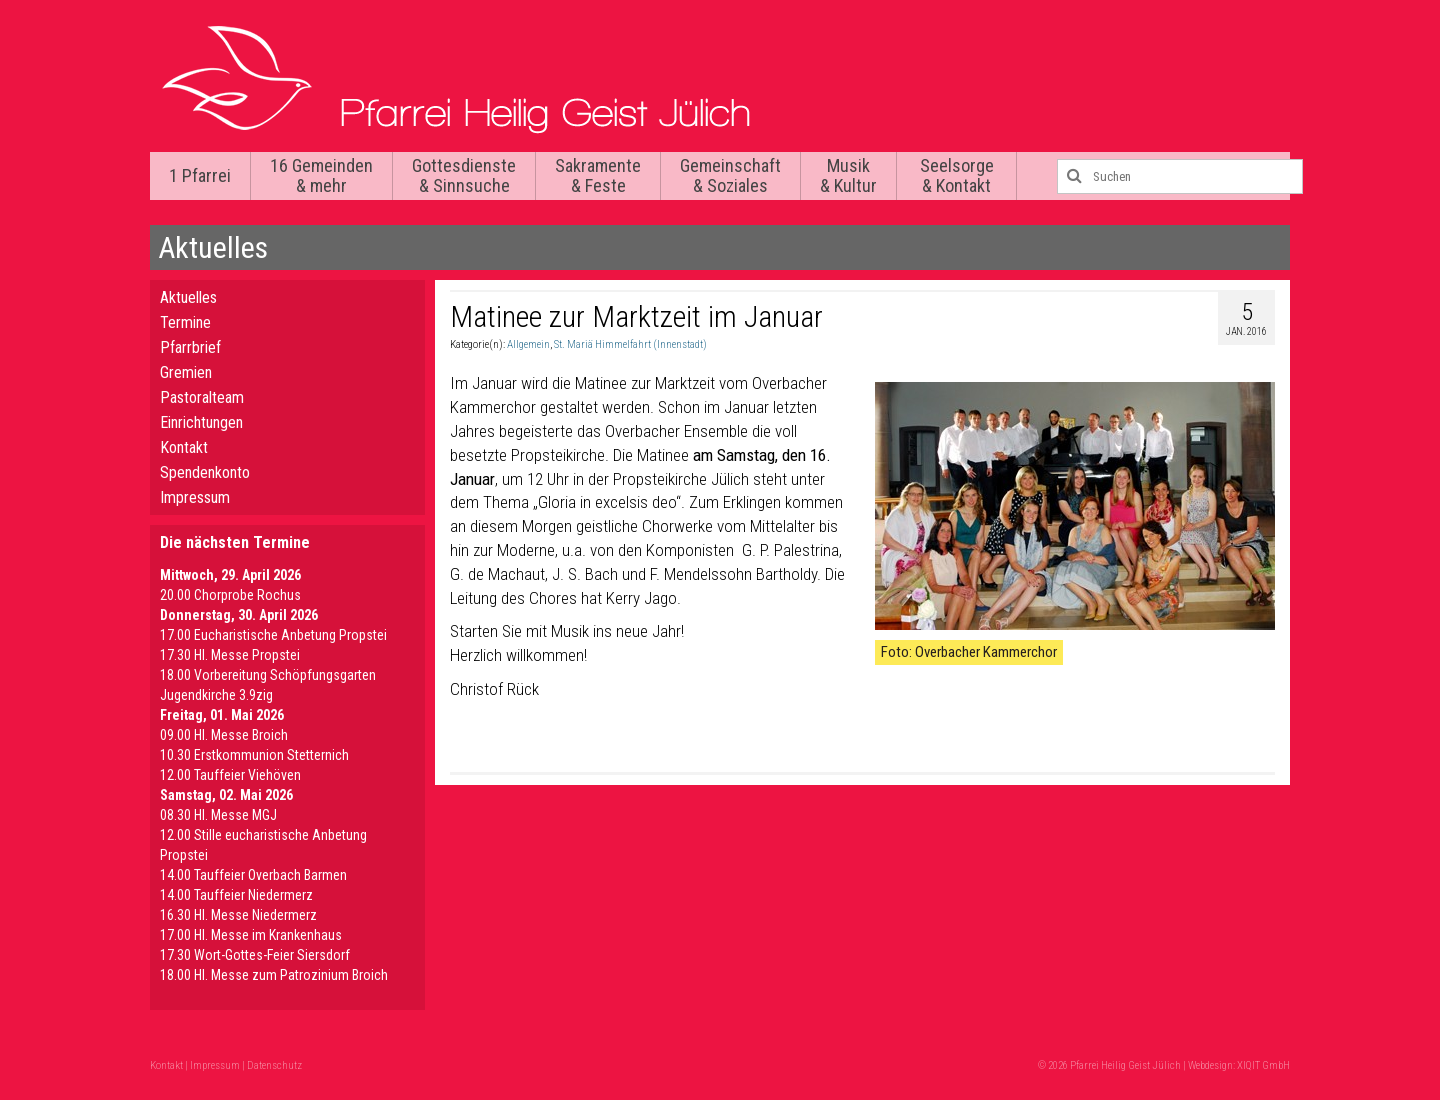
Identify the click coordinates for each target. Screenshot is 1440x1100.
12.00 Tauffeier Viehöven (230, 775)
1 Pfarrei (200, 175)
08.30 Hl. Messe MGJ (218, 815)
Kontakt (184, 447)
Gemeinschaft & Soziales (730, 175)
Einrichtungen (201, 422)
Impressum (195, 497)
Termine (185, 322)
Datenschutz (274, 1065)
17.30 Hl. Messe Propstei (230, 655)
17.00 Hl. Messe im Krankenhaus (251, 935)
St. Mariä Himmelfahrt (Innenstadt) (630, 344)
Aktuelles (188, 297)
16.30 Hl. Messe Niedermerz (238, 915)
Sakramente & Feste (598, 175)
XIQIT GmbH (1263, 1065)
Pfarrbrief (190, 347)
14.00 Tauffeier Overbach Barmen (253, 875)
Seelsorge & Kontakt (957, 175)
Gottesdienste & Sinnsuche (464, 175)
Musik (848, 175)
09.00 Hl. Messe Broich (224, 735)
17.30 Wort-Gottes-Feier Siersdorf (255, 955)
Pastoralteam (202, 397)
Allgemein (528, 344)
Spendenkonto (205, 472)
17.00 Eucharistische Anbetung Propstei (273, 635)
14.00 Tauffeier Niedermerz (236, 895)
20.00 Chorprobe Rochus (230, 595)
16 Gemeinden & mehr (321, 175)
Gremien (186, 372)
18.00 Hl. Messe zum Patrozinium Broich (274, 975)
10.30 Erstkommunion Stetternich (254, 755)
